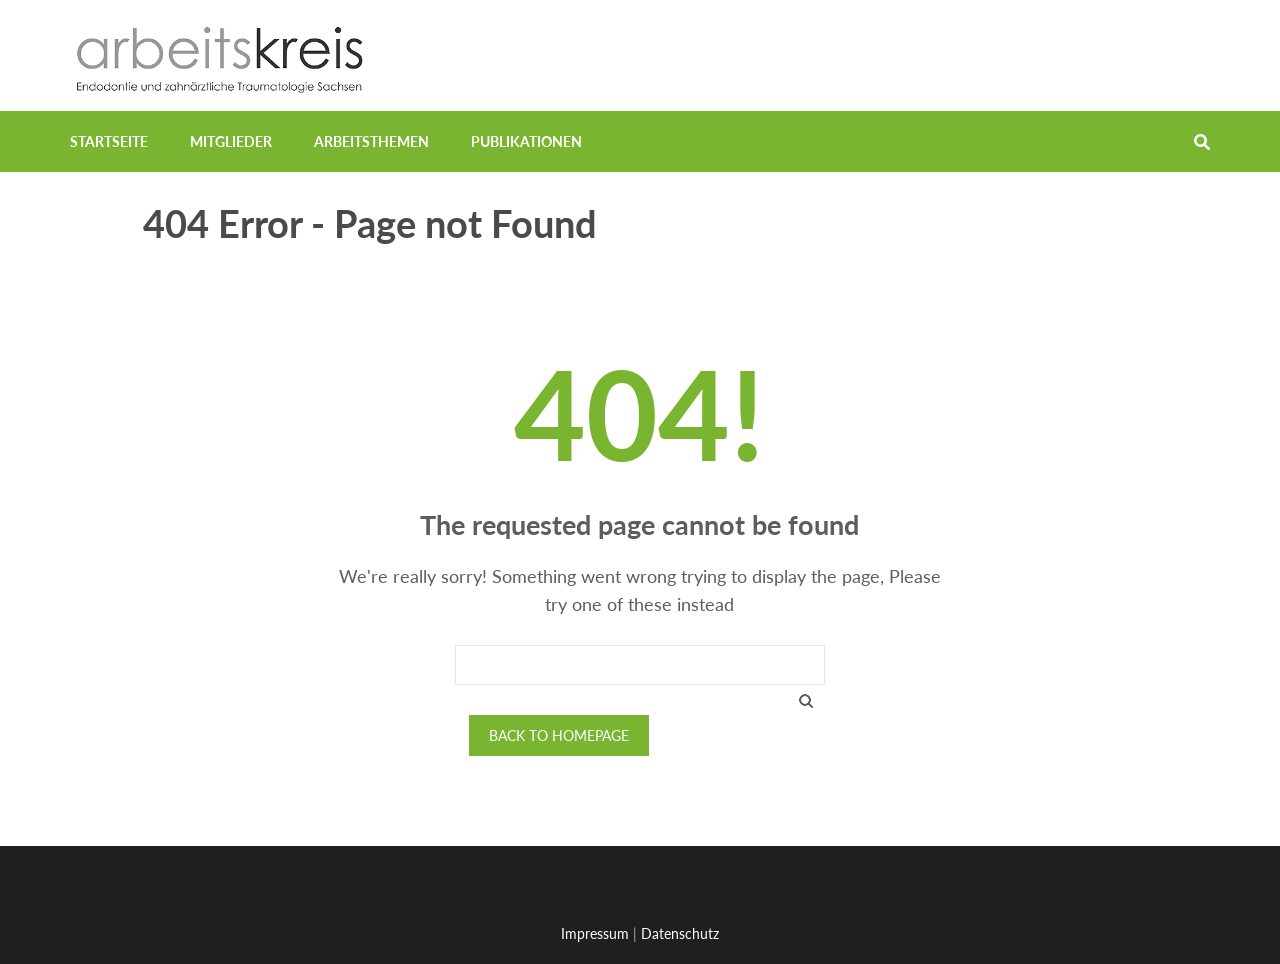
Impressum (595, 933)
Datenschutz (680, 933)
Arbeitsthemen (371, 141)
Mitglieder (231, 141)
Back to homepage (559, 735)
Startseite (109, 141)
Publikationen (526, 141)
